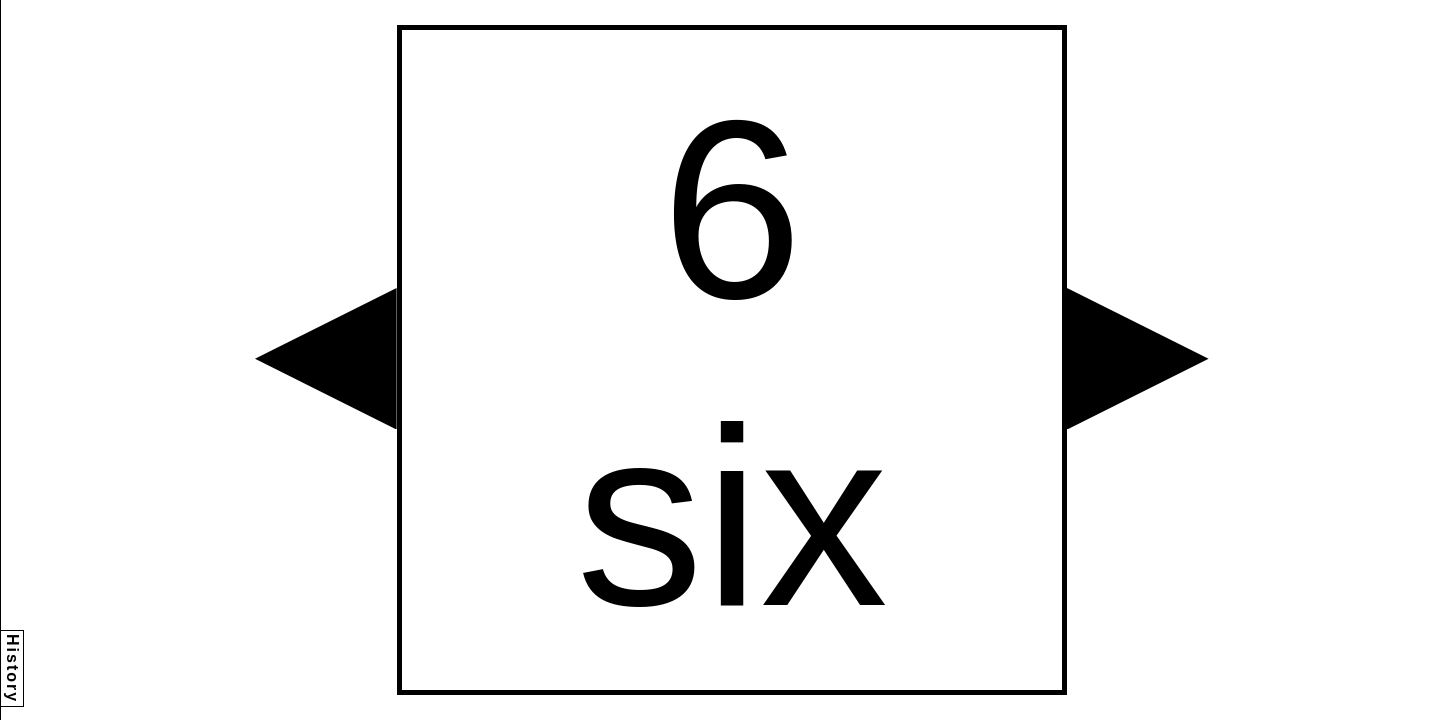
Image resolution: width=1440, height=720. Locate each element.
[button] (326, 359)
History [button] (12, 668)
